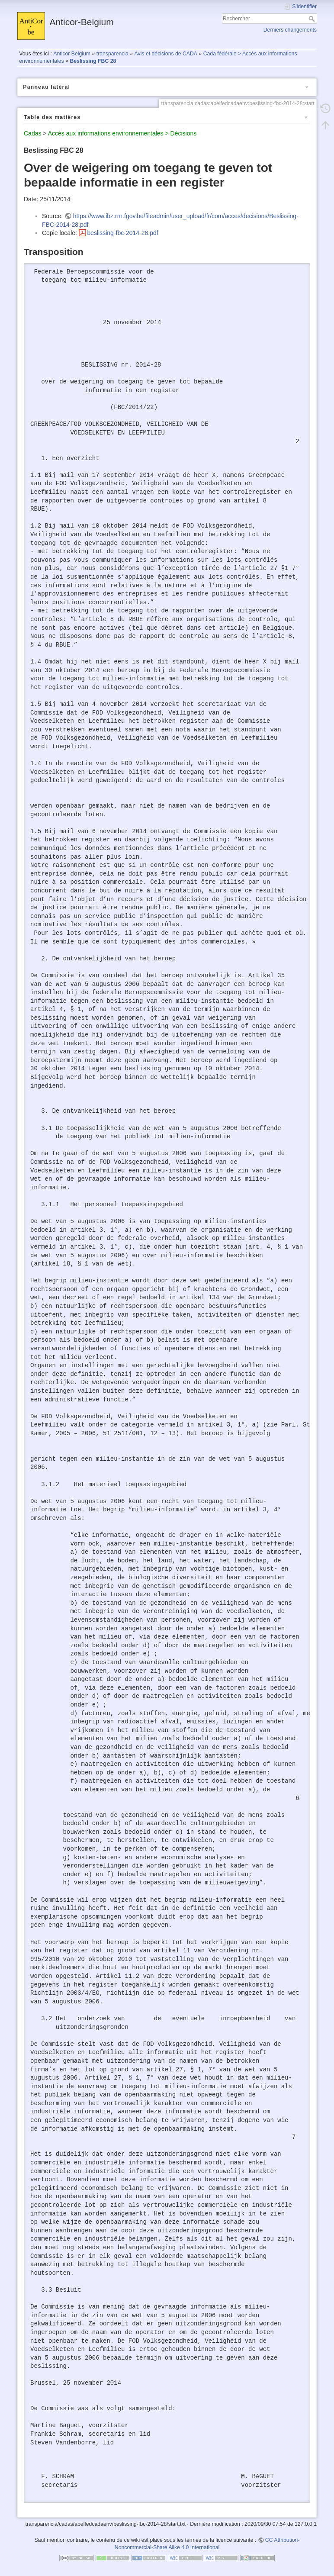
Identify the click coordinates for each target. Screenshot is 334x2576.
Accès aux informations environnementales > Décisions (122, 133)
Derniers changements (290, 30)
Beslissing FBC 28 (93, 61)
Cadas (32, 133)
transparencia (112, 54)
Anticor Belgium (71, 54)
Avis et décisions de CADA (166, 54)
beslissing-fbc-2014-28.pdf (122, 232)
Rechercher (312, 19)
